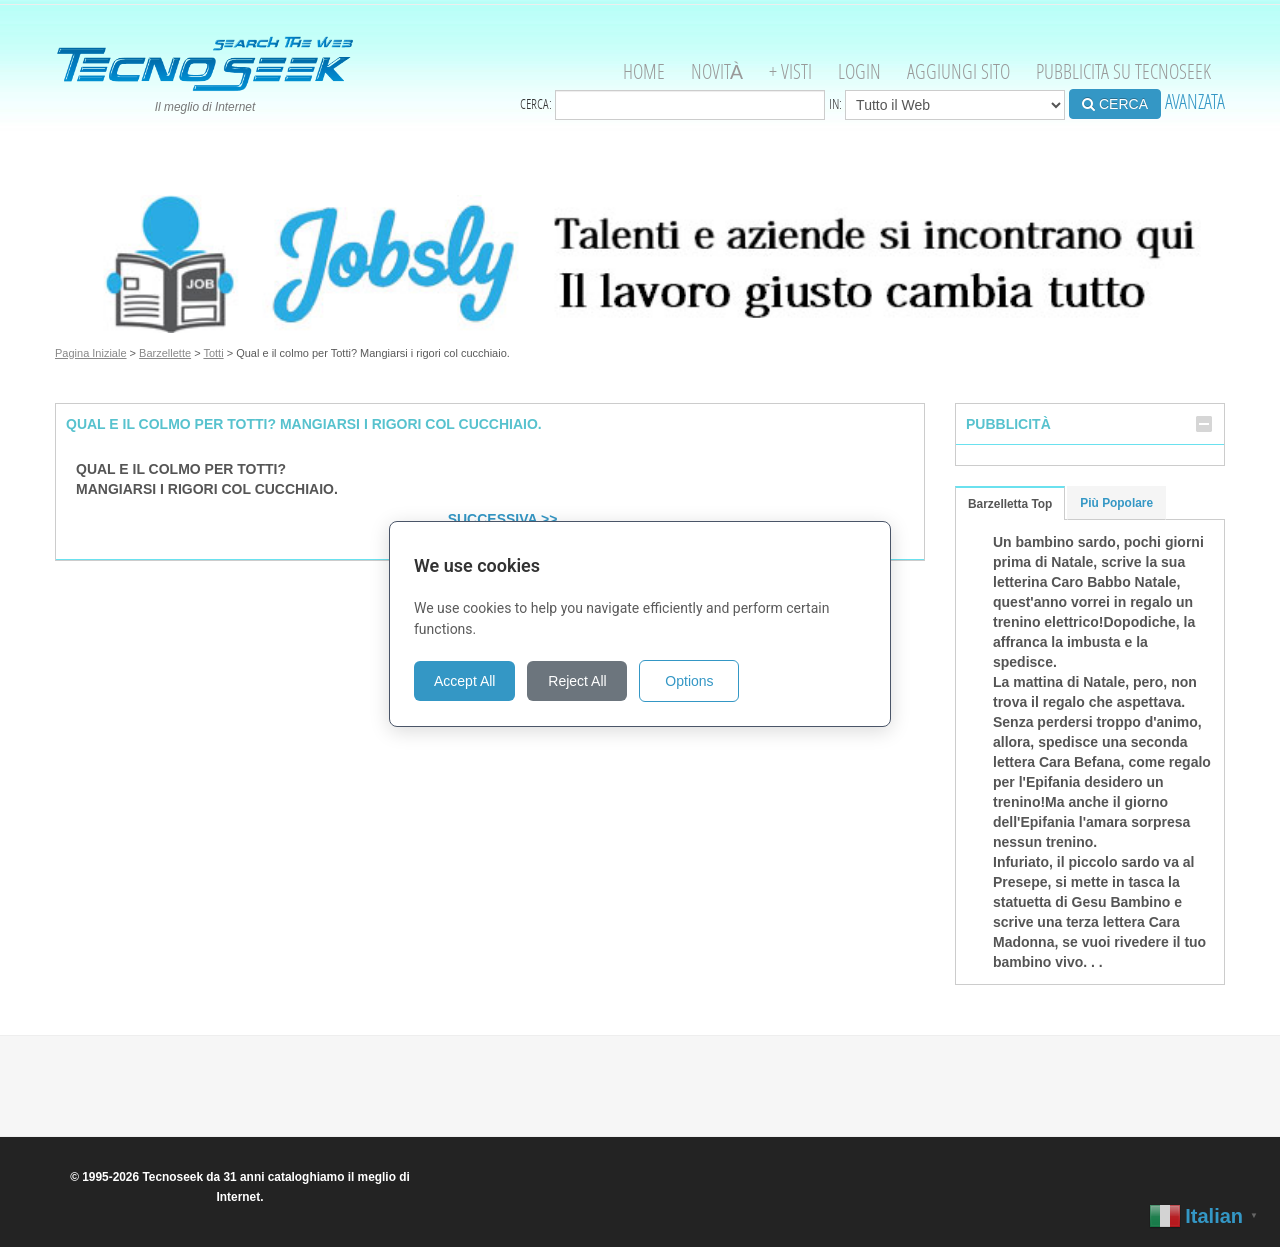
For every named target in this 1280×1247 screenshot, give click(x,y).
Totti (213, 353)
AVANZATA (1195, 101)
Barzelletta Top (1010, 504)
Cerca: (672, 105)
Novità (717, 71)
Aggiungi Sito (958, 71)
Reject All (577, 681)
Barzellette (165, 353)
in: (947, 105)
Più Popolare (1116, 503)
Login (859, 71)
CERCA (1115, 104)
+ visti (790, 71)
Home (644, 71)
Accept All (464, 681)
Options (689, 681)
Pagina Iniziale (91, 353)
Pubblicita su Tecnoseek (1123, 71)
